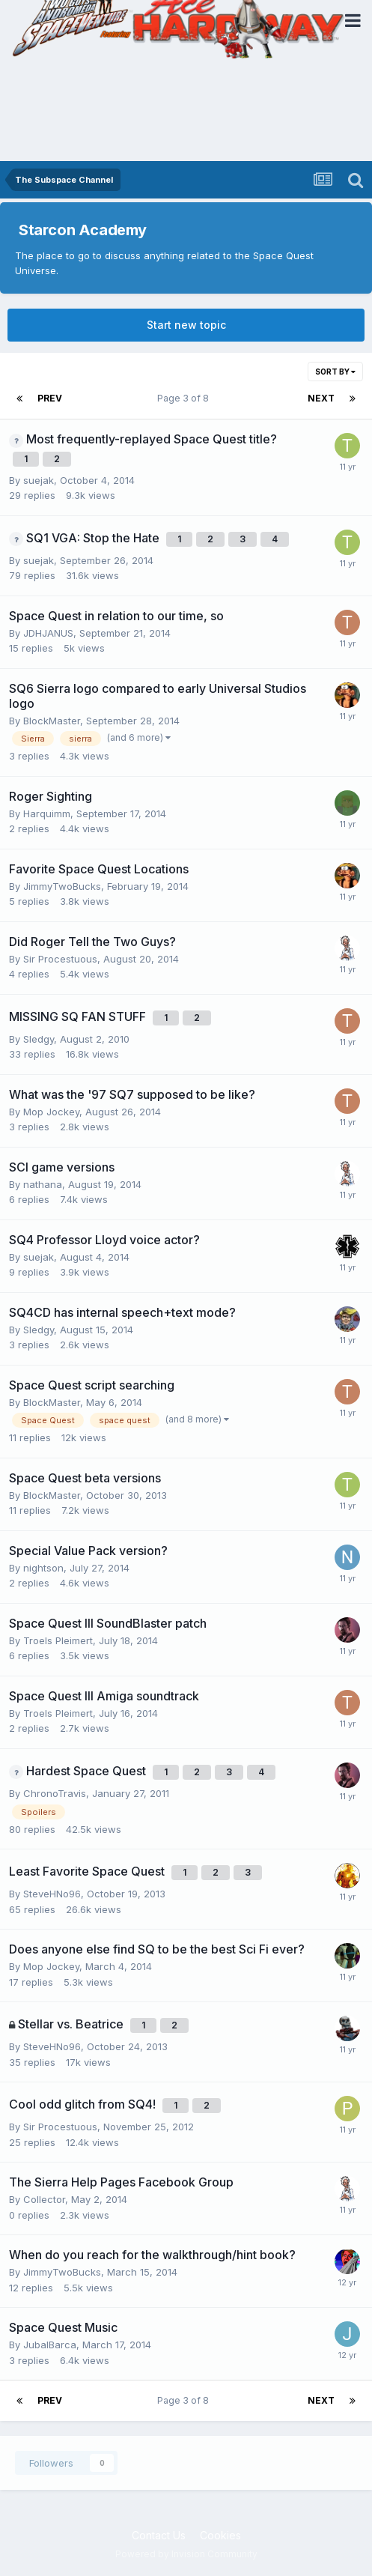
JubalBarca (49, 2345)
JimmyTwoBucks (62, 886)
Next (321, 398)
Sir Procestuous (60, 959)
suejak (38, 480)
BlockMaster (51, 721)
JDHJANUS (48, 633)
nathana (42, 1184)
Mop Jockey (51, 1112)
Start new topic (186, 324)
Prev (49, 398)
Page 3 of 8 (185, 398)
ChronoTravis (54, 1793)
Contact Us (159, 2535)
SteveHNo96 (52, 1894)
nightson (43, 1568)
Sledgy (38, 1039)
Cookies (220, 2535)
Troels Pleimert (58, 1640)
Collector (44, 2199)
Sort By (335, 371)
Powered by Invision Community (186, 2554)
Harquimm (46, 813)
